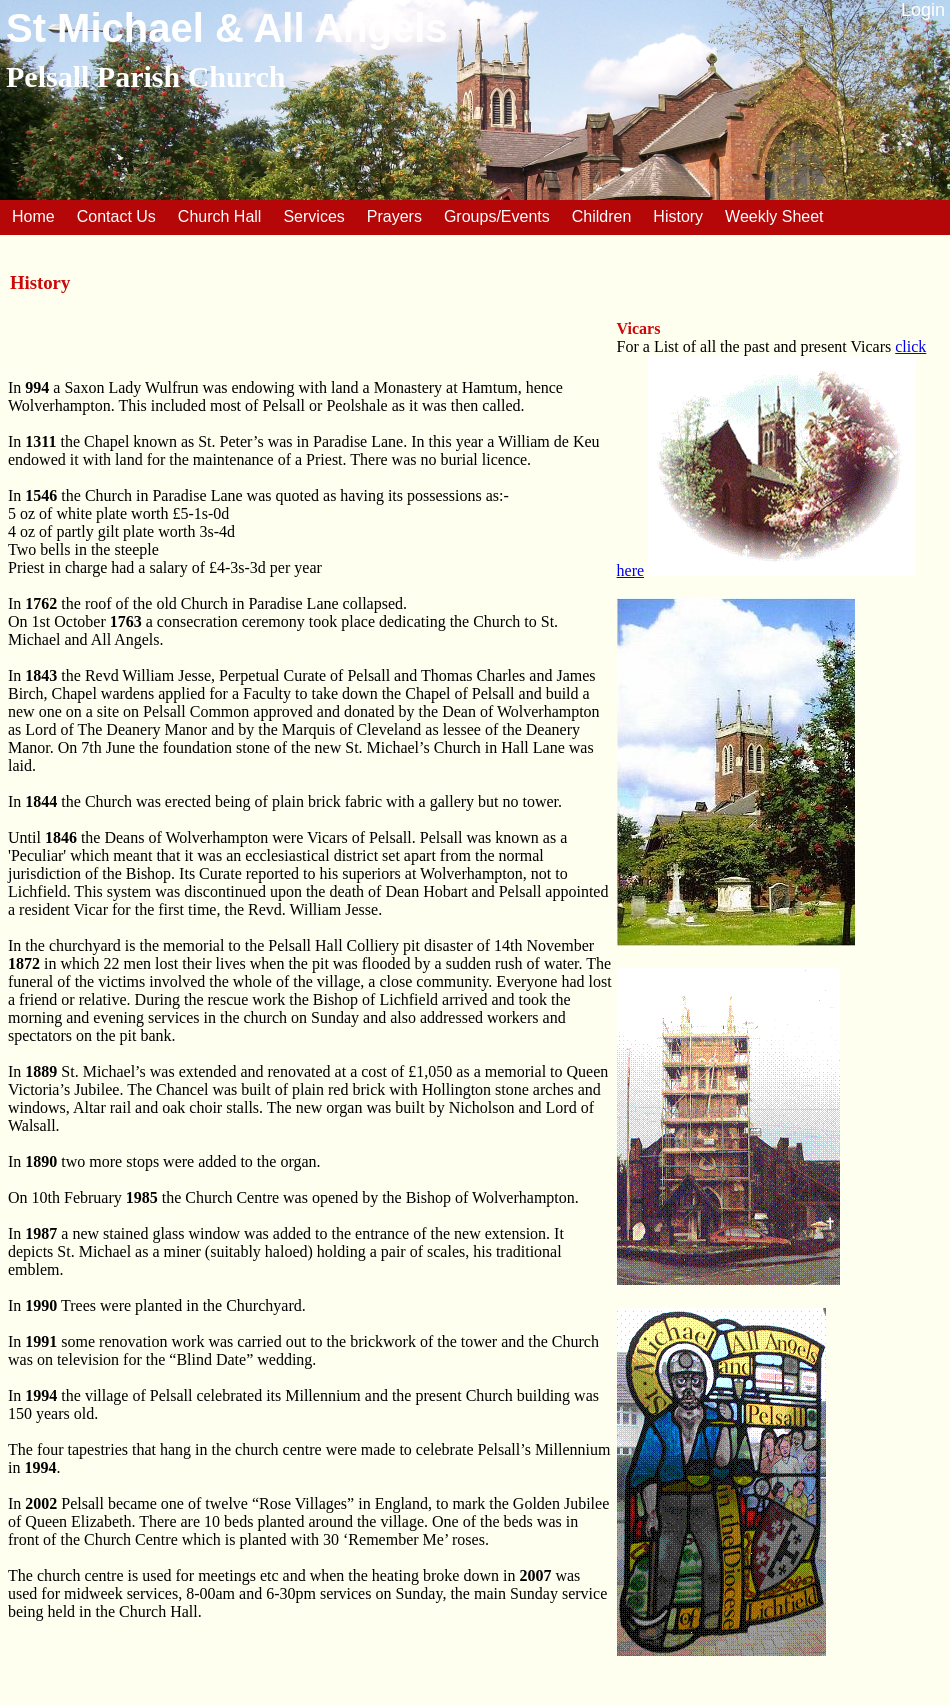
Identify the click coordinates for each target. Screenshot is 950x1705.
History (678, 216)
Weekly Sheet (774, 216)
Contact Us (116, 216)
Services (313, 216)
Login (923, 10)
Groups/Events (497, 216)
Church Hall (220, 216)
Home (33, 216)
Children (602, 216)
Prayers (394, 216)
